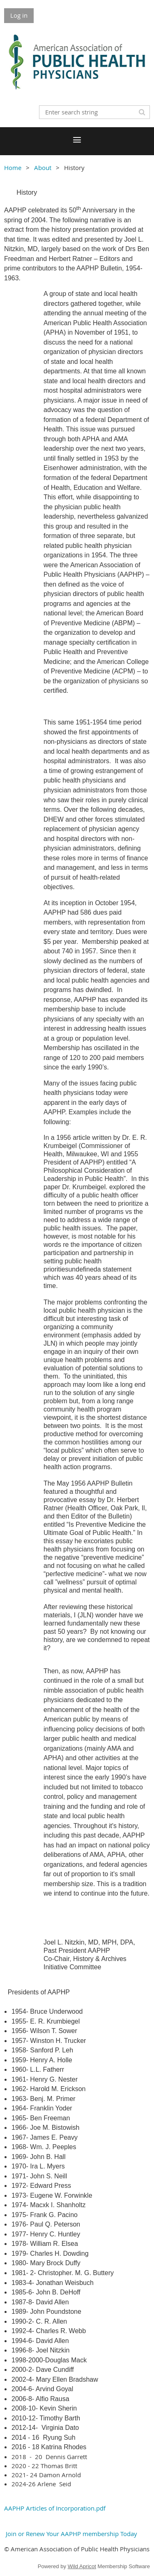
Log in (19, 15)
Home (12, 167)
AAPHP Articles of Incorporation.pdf (55, 2508)
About (42, 167)
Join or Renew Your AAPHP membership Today (70, 2533)
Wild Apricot (82, 2566)
